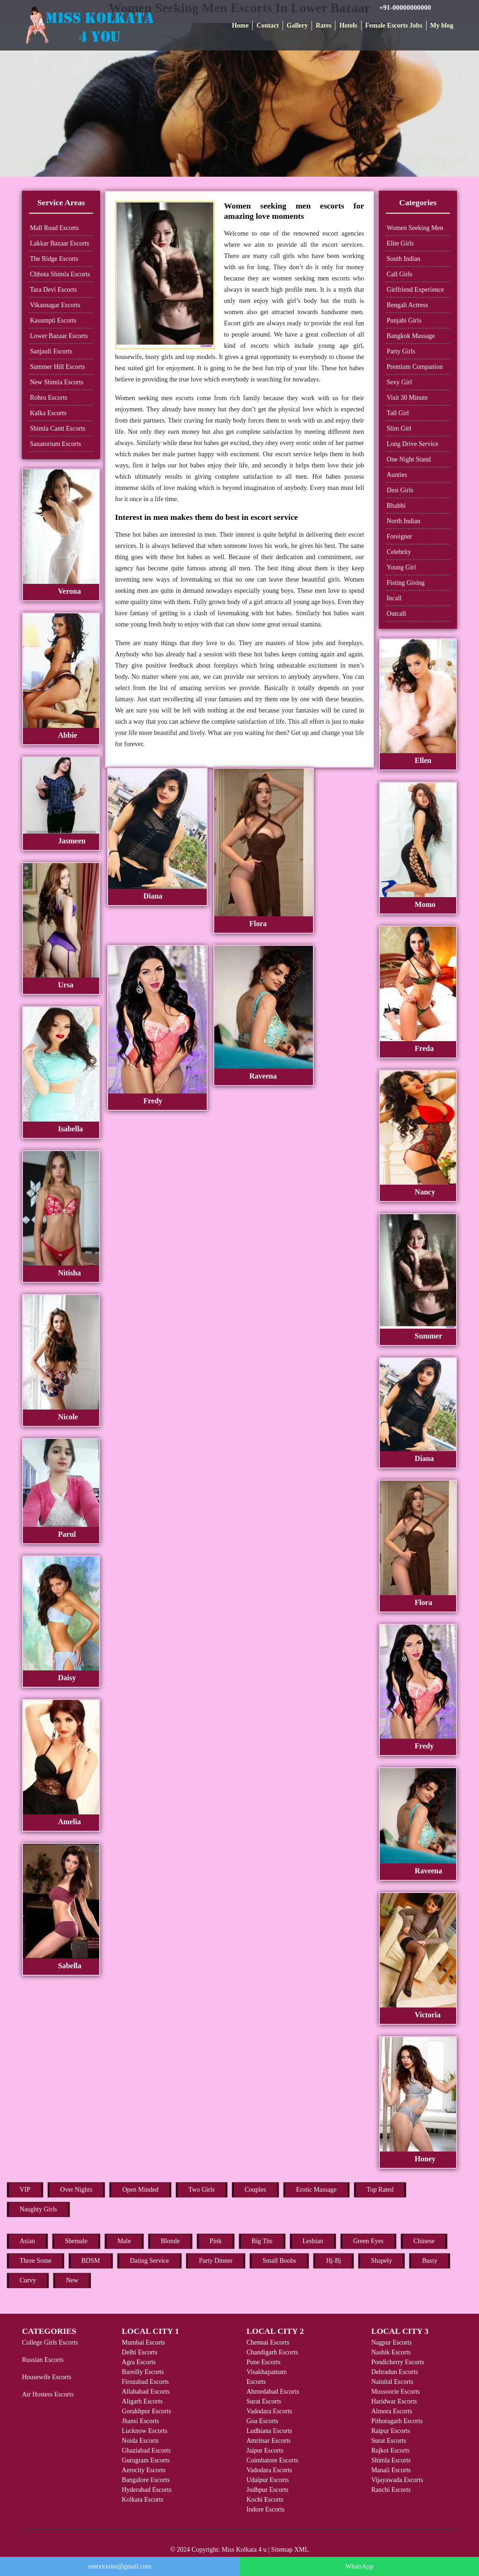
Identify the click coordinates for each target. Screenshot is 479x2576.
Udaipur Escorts (268, 2479)
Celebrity (399, 551)
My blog (441, 25)
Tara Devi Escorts (53, 289)
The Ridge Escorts (54, 258)
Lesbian (313, 2241)
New (72, 2280)
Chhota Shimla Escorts (60, 274)
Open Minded (140, 2189)
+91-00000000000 (405, 7)
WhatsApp (359, 2566)
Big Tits (262, 2241)
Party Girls (401, 351)
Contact (267, 25)
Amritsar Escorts (268, 2440)
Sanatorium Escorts (55, 443)
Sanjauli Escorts (51, 351)
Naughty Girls (38, 2209)
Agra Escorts (139, 2362)
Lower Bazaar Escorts (59, 335)
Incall (394, 598)
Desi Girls (400, 490)
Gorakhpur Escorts (146, 2411)
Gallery (297, 25)
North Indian (404, 521)
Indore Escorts (265, 2509)
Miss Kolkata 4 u (244, 2549)
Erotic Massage (316, 2189)
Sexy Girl (399, 382)
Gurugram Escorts (145, 2460)
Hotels (348, 25)
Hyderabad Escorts (146, 2489)
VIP (25, 2189)
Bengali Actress (407, 305)
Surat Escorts (264, 2401)
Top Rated (380, 2189)
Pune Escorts (264, 2362)
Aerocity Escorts (144, 2470)
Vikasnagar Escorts (55, 305)
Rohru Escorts (48, 397)
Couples (255, 2189)
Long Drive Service (412, 443)
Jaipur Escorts (265, 2450)
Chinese (424, 2241)
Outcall (396, 613)
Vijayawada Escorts (397, 2479)
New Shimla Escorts (56, 382)
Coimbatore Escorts (272, 2460)
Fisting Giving (406, 582)
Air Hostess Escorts (47, 2394)
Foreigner (399, 536)
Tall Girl (398, 413)
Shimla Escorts (391, 2460)
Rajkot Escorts (390, 2450)
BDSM (90, 2260)
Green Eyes (368, 2241)
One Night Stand (409, 459)
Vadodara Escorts (269, 2411)
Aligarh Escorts (142, 2401)
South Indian (404, 258)
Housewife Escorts (46, 2377)
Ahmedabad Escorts (273, 2391)
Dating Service (149, 2260)
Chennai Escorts (268, 2342)
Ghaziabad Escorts (146, 2450)
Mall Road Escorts (54, 227)
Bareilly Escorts (143, 2371)
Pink (216, 2241)
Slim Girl (399, 428)
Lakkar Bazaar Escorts (59, 243)
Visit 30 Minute (407, 397)
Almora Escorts (391, 2411)
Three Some (35, 2260)
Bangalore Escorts (145, 2479)
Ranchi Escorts (391, 2489)
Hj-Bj (333, 2260)
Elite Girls (400, 243)
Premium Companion (415, 366)
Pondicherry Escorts (397, 2362)
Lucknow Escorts (144, 2430)
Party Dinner (215, 2260)
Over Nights (76, 2189)
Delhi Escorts (139, 2352)
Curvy (28, 2280)
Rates (323, 25)
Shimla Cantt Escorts (57, 428)
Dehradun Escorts (394, 2371)
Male (124, 2241)
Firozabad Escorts (145, 2381)
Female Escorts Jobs (393, 25)
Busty (429, 2260)
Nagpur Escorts (391, 2342)
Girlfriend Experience (415, 289)
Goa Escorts (262, 2421)
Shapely (381, 2260)
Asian (27, 2241)
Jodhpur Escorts (268, 2489)
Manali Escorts (391, 2470)
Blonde (170, 2241)
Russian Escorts (43, 2359)
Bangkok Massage (411, 335)
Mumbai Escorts (143, 2342)
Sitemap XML (290, 2549)
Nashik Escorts (391, 2352)
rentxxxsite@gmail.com (120, 2566)
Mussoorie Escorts (395, 2391)
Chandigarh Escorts (272, 2352)
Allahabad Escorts (145, 2391)
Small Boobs (279, 2260)
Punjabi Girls (404, 320)
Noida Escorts (140, 2440)
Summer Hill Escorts (57, 366)
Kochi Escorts (265, 2499)
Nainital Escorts (392, 2381)
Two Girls (202, 2189)
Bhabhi (396, 505)
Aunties (397, 474)
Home (240, 25)
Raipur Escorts (390, 2430)
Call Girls (400, 274)
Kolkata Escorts (142, 2499)
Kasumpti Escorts (53, 320)
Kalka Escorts (48, 413)
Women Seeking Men (415, 227)
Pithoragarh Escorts (397, 2421)
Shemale (76, 2241)
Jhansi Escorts (140, 2421)
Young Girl (401, 567)
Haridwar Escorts (394, 2401)
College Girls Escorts (50, 2342)
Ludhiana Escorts (269, 2430)
